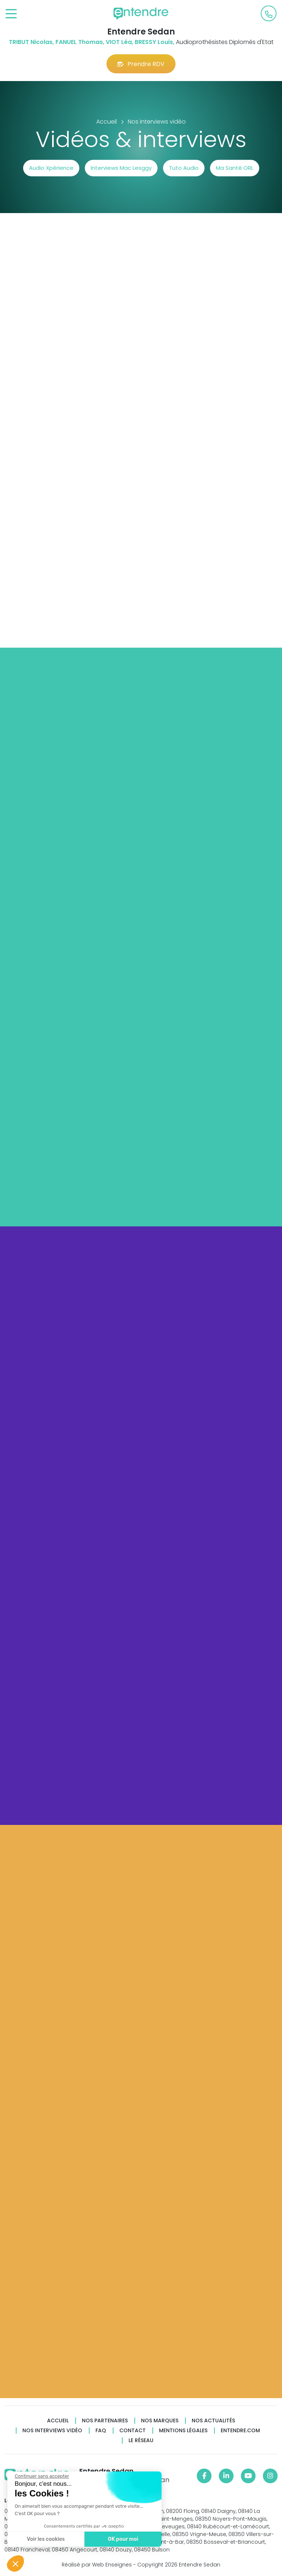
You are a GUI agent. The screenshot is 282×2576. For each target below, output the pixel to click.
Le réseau (141, 2440)
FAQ (100, 2430)
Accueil (58, 2421)
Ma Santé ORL (234, 168)
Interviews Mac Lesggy (121, 168)
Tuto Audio (184, 168)
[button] (15, 2563)
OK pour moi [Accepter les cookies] (123, 2539)
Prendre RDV (141, 64)
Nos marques (159, 2421)
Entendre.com (240, 2430)
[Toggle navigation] (11, 14)
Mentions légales (183, 2430)
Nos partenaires (105, 2421)
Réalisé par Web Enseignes (97, 2564)
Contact (132, 2430)
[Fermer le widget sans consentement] (42, 2476)
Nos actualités (213, 2421)
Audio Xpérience (51, 168)
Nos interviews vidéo (52, 2430)
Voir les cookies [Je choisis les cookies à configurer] (46, 2539)
